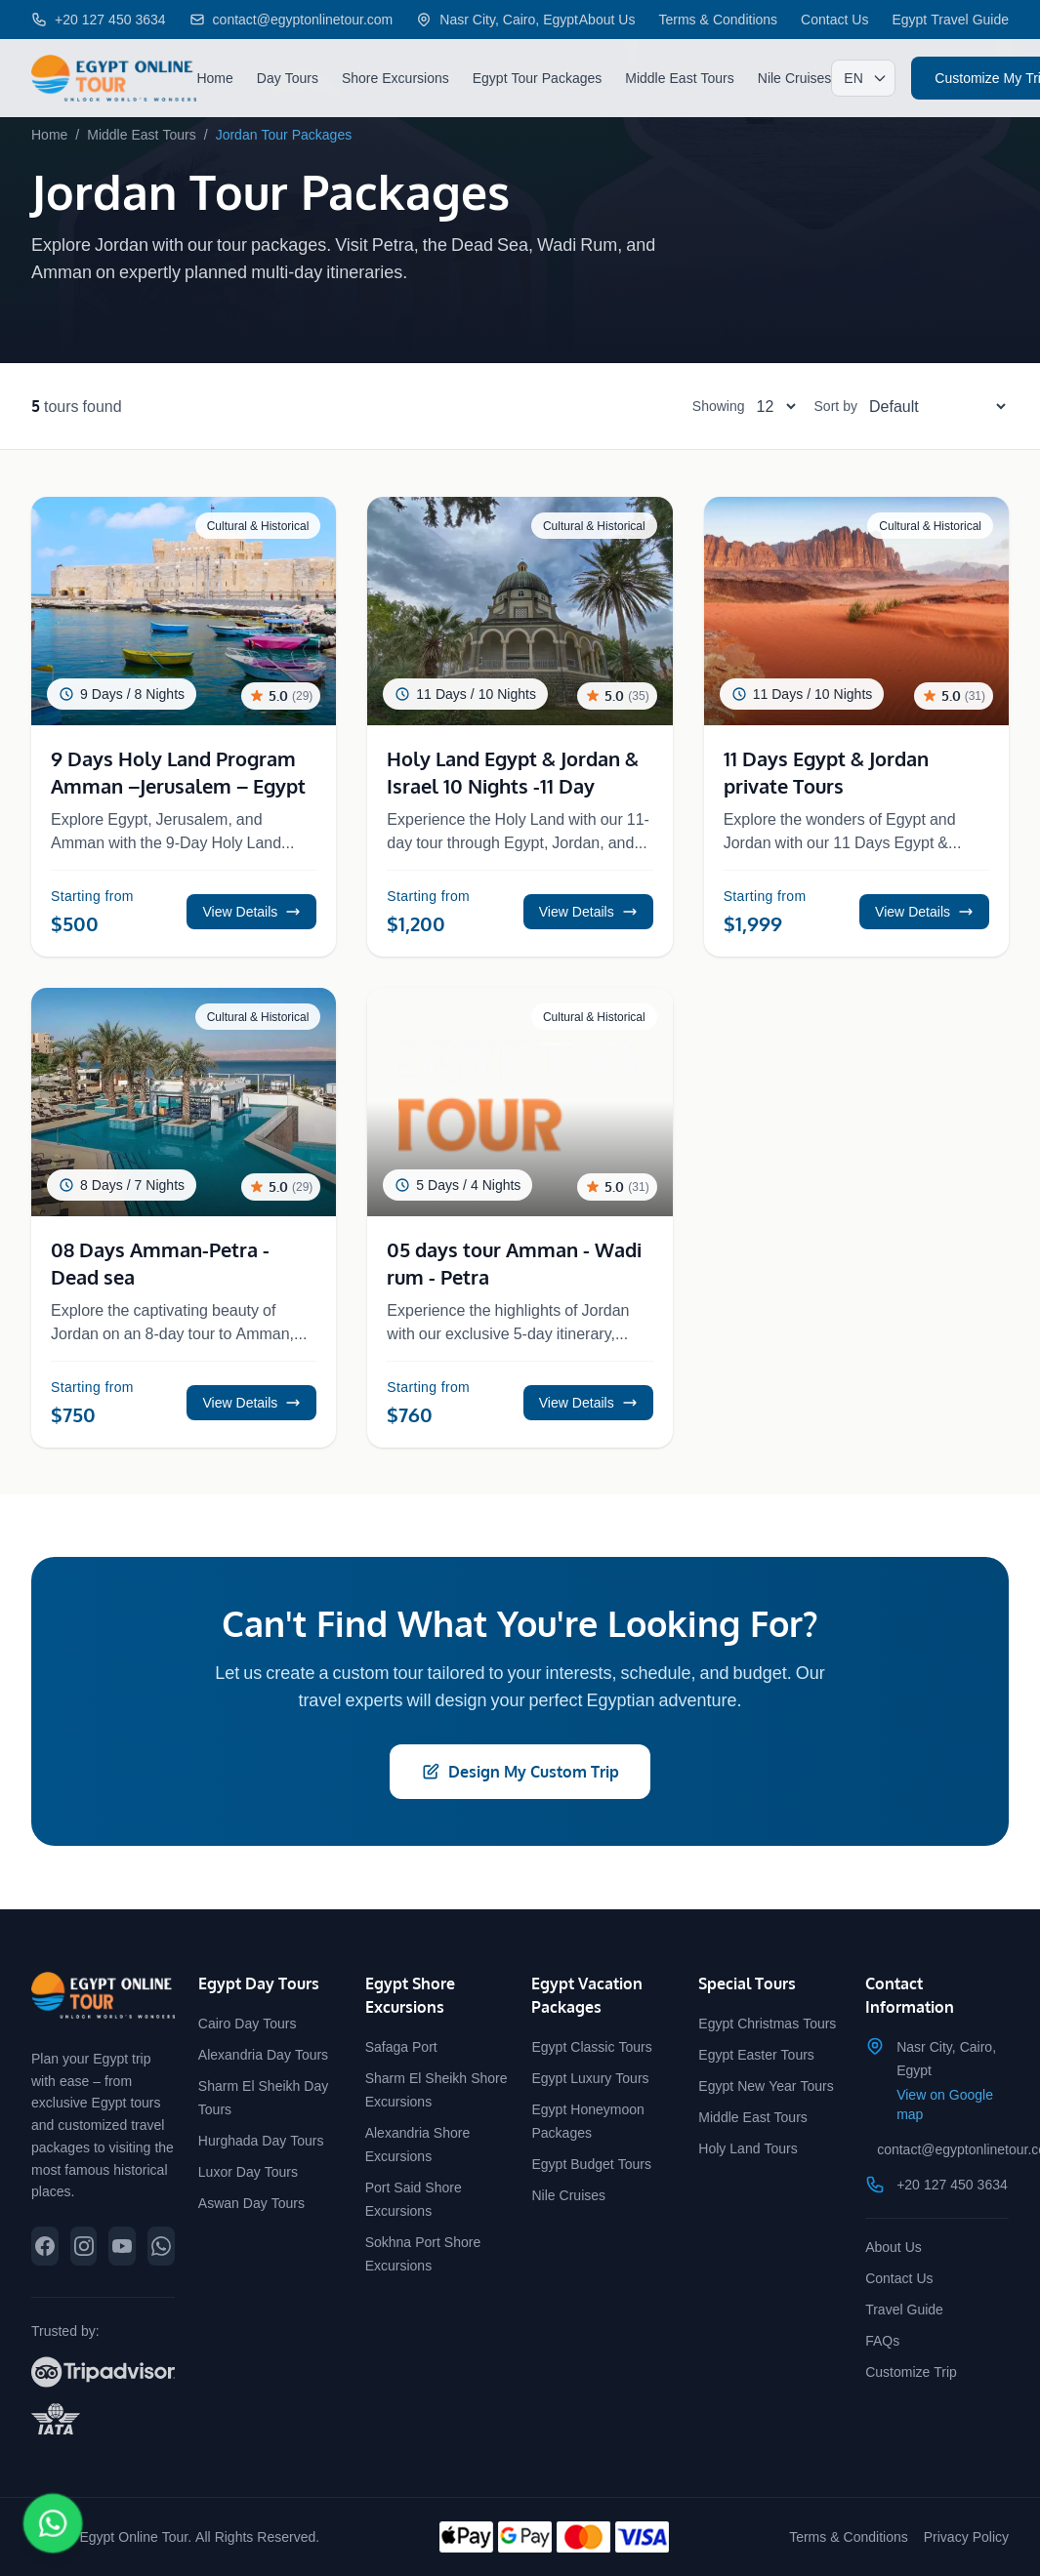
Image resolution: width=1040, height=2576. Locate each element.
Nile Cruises (795, 77)
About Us (607, 19)
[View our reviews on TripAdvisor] (103, 2372)
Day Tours (287, 77)
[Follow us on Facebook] (45, 2246)
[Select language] (863, 78)
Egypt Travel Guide (950, 19)
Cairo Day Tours (247, 2023)
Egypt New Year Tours (765, 2085)
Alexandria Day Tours (263, 2054)
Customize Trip (911, 2371)
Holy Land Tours (747, 2148)
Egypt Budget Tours (590, 2163)
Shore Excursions (395, 77)
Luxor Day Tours (248, 2171)
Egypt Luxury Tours (589, 2077)
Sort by (835, 405)
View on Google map (944, 2104)
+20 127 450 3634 (952, 2184)
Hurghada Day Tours (261, 2140)
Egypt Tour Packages (538, 77)
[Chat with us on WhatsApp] (161, 2246)
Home (214, 77)
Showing (718, 405)
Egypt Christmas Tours (767, 2023)
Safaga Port (401, 2046)
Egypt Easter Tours (756, 2054)
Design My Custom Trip (520, 1771)
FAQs (882, 2340)
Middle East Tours (679, 77)
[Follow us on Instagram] (84, 2246)
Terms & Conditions (717, 19)
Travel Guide (904, 2309)
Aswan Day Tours (251, 2202)
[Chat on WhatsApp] (52, 2523)
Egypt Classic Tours (591, 2046)
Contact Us (834, 19)
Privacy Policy (966, 2536)
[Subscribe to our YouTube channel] (122, 2246)
